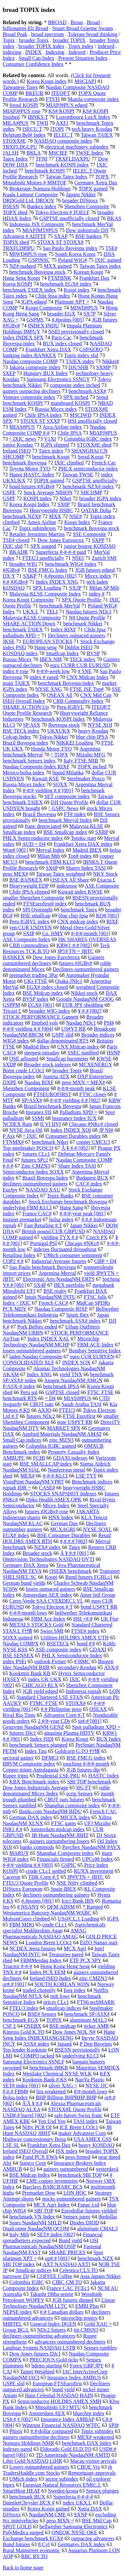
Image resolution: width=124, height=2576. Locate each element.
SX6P (52, 868)
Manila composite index (93, 99)
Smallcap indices (34, 2270)
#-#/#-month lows (28, 1613)
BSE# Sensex (42, 2014)
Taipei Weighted (37, 2371)
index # (96, 594)
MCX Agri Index (51, 2205)
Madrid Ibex (36, 1046)
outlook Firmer (50, 1661)
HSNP (113, 1052)
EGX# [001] (41, 1005)
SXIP (28, 933)
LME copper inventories (52, 2181)
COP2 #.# (13, 1261)
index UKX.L (76, 2502)
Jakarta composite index (35, 367)
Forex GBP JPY (86, 2365)
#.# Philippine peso (61, 1709)
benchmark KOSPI (45, 170)
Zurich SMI (104, 558)
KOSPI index (37, 498)
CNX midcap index (77, 921)
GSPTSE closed (62, 1392)
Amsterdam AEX (46, 2413)
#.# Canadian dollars (61, 2312)
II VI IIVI (50, 1124)
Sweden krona (63, 2491)
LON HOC (75, 2193)
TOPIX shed (16, 242)
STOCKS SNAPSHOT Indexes (63, 1493)
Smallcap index (19, 832)
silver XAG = (63, 2085)
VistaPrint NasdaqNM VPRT (33, 1481)
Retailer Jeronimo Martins (37, 534)
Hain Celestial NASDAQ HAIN (59, 2395)
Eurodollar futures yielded (89, 2210)
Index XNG (39, 1374)
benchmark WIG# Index (71, 564)
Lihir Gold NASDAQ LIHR (32, 2461)
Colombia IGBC (26, 2282)
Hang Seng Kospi (21, 278)
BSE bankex (88, 236)
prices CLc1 (56, 2002)
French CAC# (53, 1303)
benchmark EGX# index (66, 284)
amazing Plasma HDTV (69, 1733)
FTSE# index (85, 1631)
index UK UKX (45, 1679)
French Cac (104, 462)
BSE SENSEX (18, 1655)
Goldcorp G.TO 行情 (77, 1751)
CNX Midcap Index (87, 677)
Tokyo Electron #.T (52, 1607)
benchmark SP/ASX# (86, 2014)
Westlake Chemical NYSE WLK (57, 2073)
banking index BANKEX (29, 355)
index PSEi (14, 1661)
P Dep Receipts (96, 2044)
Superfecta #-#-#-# (73, 2497)
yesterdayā (107, 2169)
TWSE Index (89, 153)
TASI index (85, 2121)
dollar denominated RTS (63, 1041)
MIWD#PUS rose (28, 254)
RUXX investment (93, 1871)
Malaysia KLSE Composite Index (45, 594)
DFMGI (50, 1758)
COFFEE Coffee (54, 2276)
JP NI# (106, 1130)
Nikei (65, 498)
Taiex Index (15, 159)
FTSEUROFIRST (52, 1094)
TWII (42, 123)
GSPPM (11, 1005)
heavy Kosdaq (93, 731)
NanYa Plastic (89, 2079)
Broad (93, 22)
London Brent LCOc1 (48, 1942)
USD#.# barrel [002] (24, 2115)
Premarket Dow (39, 2193)
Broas (76, 22)
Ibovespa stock (64, 725)
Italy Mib (19, 2234)
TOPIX (54, 2020)
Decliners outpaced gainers (76, 635)
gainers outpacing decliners (32, 391)
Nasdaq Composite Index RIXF (36, 766)
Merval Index (50, 850)
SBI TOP (43, 2210)
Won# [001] (15, 850)
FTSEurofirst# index (45, 903)
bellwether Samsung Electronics (73, 2526)
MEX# (27, 1476)
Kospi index (77, 290)
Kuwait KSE (45, 778)
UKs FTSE (35, 981)
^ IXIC (30, 1136)
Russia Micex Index (24, 784)
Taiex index (51, 451)
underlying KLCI (80, 2056)
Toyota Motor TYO (30, 468)
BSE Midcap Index (29, 2175)
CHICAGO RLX (40, 1685)
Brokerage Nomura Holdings (40, 188)
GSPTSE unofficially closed (69, 218)
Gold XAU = (98, 2324)
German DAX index (30, 1817)
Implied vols (44, 1023)
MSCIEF (58, 153)
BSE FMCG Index (47, 570)
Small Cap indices (22, 1440)
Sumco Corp (33, 2163)
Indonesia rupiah (83, 1691)
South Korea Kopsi (75, 254)
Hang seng (45, 647)
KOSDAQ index (20, 653)
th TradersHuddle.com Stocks (57, 2470)
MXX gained (57, 266)
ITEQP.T (60, 93)
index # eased (44, 677)
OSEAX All (59, 695)
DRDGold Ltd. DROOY (28, 200)
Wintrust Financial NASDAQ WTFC (61, 2425)
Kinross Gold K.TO (23, 2032)
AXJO (44, 1410)
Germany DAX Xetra (25, 1565)
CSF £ (9, 2026)
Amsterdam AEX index (47, 1595)
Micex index (98, 576)
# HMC (82, 1661)
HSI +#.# (83, 1619)
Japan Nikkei (84, 1225)
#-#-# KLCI (55, 1476)
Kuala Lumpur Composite (30, 194)
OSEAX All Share (69, 880)
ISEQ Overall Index (24, 701)
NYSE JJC (96, 2085)
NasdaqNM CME (47, 2514)
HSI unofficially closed (92, 421)
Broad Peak (15, 34)
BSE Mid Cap (97, 2520)
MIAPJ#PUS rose (21, 111)
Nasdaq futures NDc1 (89, 611)
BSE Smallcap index (65, 832)
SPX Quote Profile (82, 600)
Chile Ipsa (94, 629)
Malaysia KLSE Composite (32, 617)
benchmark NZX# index (88, 486)
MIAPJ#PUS (103, 433)
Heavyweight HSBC (51, 510)
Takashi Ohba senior (51, 2294)
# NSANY (28, 1907)
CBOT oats (42, 1404)
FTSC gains (63, 1823)
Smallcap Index (62, 653)
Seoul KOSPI (23, 105)
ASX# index (36, 2044)
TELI (52, 611)
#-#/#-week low (53, 671)
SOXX (60, 784)
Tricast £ (12, 1011)
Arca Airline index (62, 427)
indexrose (67, 886)
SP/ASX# (31, 1100)
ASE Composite (102, 886)
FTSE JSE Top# (87, 689)
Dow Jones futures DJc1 (35, 2354)
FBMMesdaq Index (41, 1960)
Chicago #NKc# (82, 1243)
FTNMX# (13, 1142)
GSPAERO (91, 349)
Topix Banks (60, 1195)
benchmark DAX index (86, 2443)
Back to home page (23, 2567)
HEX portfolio (69, 1285)
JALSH (11, 153)
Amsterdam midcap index (57, 1829)
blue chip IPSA (92, 737)
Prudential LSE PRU (58, 1775)
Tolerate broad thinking (92, 34)
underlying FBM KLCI (27, 1207)
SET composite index (67, 796)
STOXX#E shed (94, 445)
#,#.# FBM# (15, 2091)
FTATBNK (59, 278)
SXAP (60, 236)
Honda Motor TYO (51, 749)
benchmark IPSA (61, 1386)
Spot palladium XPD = (96, 1727)
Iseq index (74, 1990)
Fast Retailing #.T (43, 1225)
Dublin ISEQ (79, 647)
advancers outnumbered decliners (70, 2342)
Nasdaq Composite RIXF (61, 1309)
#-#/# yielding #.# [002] (75, 1100)
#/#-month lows (90, 2091)
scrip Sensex (79, 1793)
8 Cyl (44, 2544)
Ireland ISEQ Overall (25, 2151)
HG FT (83, 1787)
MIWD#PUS (84, 308)
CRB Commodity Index (78, 701)
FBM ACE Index (95, 1344)
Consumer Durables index (73, 1136)
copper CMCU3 (93, 1142)
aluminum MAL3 (88, 2020)
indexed (106, 46)
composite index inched (75, 385)
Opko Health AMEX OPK (53, 1499)
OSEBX (32, 2026)
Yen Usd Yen (51, 2121)
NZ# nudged (22, 266)
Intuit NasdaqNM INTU (50, 1297)
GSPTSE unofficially (94, 480)
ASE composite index (58, 1649)
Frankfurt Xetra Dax (49, 2145)
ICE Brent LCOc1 (79, 2127)
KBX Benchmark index (34, 1781)
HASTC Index (103, 1775)
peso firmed (77, 2157)
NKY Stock (105, 874)
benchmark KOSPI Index (58, 719)
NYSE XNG (48, 689)
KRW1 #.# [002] (74, 945)
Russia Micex (17, 659)
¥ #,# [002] (90, 1011)
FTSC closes (92, 1094)
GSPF (9, 498)
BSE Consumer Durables (63, 1535)
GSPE (9, 492)
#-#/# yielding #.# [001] (47, 790)
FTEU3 (67, 1410)
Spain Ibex (77, 1315)
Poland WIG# (72, 260)
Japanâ (64, 2044)
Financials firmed (55, 1859)
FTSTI (53, 99)
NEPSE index (17, 2312)
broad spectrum (47, 34)
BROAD (57, 22)
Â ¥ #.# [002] (76, 1148)
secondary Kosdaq (76, 1667)
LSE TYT (86, 1476)
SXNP (80, 2514)
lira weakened (51, 2091)
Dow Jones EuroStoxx (56, 957)
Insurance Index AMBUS (74, 2377)
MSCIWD (81, 415)
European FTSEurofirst (57, 2383)
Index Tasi (36, 1751)
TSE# (111, 248)
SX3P (75, 588)
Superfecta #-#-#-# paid (61, 552)
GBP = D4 (105, 1261)
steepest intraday (42, 1052)
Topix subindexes (37, 528)
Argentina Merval (57, 1273)
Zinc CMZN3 (35, 1166)
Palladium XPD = (78, 1112)
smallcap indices (63, 2008)
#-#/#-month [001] (90, 933)
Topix (9, 40)
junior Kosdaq (18, 445)
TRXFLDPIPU (19, 248)
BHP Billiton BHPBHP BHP (66, 2097)
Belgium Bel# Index (24, 135)
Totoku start (83, 838)
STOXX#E (14, 141)
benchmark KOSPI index (62, 165)
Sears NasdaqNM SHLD (35, 2222)
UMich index (23, 2479)
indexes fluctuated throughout (65, 1249)
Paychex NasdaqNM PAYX (91, 1847)
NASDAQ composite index (63, 141)
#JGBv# (11, 570)
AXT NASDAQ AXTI (67, 2264)
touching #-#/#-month (86, 1764)
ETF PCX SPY (85, 1960)
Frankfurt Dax (94, 278)
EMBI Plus (87, 2306)
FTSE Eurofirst (79, 1416)
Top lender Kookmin (25, 2050)
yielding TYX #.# (59, 1237)
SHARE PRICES (67, 2252)
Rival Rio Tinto (19, 1715)
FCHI (39, 1458)
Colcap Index (17, 737)
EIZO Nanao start (99, 1942)
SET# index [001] (22, 2085)
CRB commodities (29, 945)
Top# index (80, 856)
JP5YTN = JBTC (75, 951)
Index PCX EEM (47, 1972)
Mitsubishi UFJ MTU (58, 2407)
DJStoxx (12, 2514)
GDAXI (97, 1649)
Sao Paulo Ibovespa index (70, 248)
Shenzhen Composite (86, 206)
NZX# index (47, 1547)
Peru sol (28, 1392)
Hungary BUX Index (45, 373)
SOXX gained (17, 1637)
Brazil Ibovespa (39, 814)
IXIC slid (12, 546)
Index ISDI (42, 1739)
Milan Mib (48, 856)
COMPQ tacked (37, 2056)
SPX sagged (43, 546)
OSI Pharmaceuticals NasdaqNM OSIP (51, 2243)
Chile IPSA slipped (29, 892)
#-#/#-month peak (76, 1088)
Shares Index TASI (86, 868)
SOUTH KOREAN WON (61, 1984)
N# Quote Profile (87, 617)
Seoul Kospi (91, 457)
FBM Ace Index (48, 1619)
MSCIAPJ (85, 81)
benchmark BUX (27, 2497)
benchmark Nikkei (83, 623)
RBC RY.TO (34, 2556)
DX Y (9, 576)
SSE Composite (89, 534)
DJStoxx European (22, 1889)
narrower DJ (16, 2276)
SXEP (9, 373)
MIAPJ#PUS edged (67, 105)
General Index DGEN (53, 2324)
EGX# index (16, 1535)
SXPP (98, 540)
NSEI (78, 558)
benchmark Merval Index (65, 820)
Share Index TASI (77, 1166)
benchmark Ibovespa (25, 462)
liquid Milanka (68, 772)
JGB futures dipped (72, 2300)
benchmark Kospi (50, 457)
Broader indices (97, 1035)
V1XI (50, 439)
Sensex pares (76, 2216)
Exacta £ (106, 880)
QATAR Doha (96, 510)
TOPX (102, 176)
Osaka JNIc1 (68, 981)
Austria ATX (55, 1076)
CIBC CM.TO (67, 2282)
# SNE (85, 671)
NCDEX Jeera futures (32, 1948)
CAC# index (88, 1184)
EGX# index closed (47, 987)
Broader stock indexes (47, 1064)
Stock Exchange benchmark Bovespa (67, 1201)
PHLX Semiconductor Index (72, 1655)
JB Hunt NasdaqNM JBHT (60, 1835)
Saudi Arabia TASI (82, 1404)
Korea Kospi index (46, 81)
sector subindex (61, 2479)
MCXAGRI (62, 1529)
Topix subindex (97, 2431)
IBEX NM (51, 659)
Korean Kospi (88, 272)
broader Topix (34, 40)
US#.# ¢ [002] (18, 2419)
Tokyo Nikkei (53, 737)
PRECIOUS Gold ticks (53, 2359)
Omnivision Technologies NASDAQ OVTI (48, 1559)
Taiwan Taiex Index (66, 176)
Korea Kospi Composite (28, 600)
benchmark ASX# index (75, 1321)
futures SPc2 (34, 1160)
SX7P (89, 313)
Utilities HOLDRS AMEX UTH (74, 1637)
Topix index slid (81, 355)
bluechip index (88, 2413)
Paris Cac (62, 337)
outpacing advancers (92, 2538)
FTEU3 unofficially (43, 558)
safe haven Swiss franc (78, 2115)
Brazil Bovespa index (25, 743)
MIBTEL (12, 2324)
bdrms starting (46, 2365)
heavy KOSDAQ (96, 2145)
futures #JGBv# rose (46, 1511)
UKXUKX (58, 731)
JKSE (9, 641)
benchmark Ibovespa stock (37, 272)
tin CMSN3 (86, 2330)
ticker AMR (96, 2026)
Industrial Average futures (58, 1261)
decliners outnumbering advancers (39, 2336)
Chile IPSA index (43, 415)
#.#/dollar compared (51, 2431)
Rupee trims (15, 1775)
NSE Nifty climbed (77, 1883)
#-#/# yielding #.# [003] (28, 1865)
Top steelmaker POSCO (28, 1148)
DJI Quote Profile (70, 802)
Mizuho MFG (90, 754)
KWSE (104, 1058)
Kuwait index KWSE (80, 892)
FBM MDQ (21, 1924)
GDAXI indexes (70, 1458)
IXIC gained (108, 260)
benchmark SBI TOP (80, 2175)
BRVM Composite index (29, 1764)
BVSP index (35, 999)
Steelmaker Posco (85, 778)
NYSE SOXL (97, 1529)
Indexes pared (17, 2449)
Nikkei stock (84, 993)
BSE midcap (62, 2026)
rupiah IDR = (17, 1487)
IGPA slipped (55, 445)
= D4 (50, 1398)
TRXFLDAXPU (72, 159)
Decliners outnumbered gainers (86, 969)
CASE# (47, 1487)
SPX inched (75, 397)
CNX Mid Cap (95, 695)
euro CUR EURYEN (92, 1356)
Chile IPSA (69, 433)
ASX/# (111, 1667)
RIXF (112, 921)
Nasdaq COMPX (21, 1643)
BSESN (11, 206)
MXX (55, 516)
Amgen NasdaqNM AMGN (73, 1380)
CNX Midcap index (78, 1046)
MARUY (19, 1853)
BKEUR (34, 93)
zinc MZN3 (61, 1440)
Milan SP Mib (104, 588)
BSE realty (54, 1291)
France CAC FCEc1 (68, 2288)
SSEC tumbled (83, 1052)
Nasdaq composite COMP (30, 361)
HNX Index (60, 1517)
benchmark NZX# (22, 516)
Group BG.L (16, 2330)
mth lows (60, 1996)
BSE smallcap (35, 915)
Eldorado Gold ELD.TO (65, 2449)
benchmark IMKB (48, 2067)
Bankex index (41, 206)
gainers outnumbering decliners (36, 2437)
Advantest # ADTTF (24, 236)
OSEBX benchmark (70, 1571)
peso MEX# (15, 874)
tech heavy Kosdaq (92, 129)
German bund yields (24, 1583)
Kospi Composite (43, 308)
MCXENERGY (95, 1064)
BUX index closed (62, 343)
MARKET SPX (63, 1428)
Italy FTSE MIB (80, 760)
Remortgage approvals (92, 2473)
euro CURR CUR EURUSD (80, 665)
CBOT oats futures (64, 1799)
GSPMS (35, 319)
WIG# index (16, 1041)
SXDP (9, 1064)
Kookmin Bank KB (29, 1673)
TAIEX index (79, 361)
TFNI (41, 159)
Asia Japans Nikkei (100, 2276)
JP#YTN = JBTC (85, 1877)
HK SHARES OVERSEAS (87, 939)
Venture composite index (29, 397)
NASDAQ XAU (42, 1189)
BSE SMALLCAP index (46, 1464)
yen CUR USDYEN (30, 927)
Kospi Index (77, 522)
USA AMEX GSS (93, 2139)
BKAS (114, 218)
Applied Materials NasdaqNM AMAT (62, 1434)
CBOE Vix (88, 2467)
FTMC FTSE (43, 1703)
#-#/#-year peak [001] (83, 1213)
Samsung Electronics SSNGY (58, 379)
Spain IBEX (63, 1889)
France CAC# (37, 1213)
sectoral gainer (18, 1758)
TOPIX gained (48, 480)
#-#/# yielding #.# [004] (28, 1029)
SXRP (101, 832)
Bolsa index (15, 2097)
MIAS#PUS (22, 427)
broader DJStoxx (80, 200)
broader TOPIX (69, 40)
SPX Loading (47, 588)
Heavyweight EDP (29, 886)
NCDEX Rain (17, 1124)
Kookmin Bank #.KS (44, 2079)
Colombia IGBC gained (51, 1446)
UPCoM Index (97, 1859)
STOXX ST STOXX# (60, 242)
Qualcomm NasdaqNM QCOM (36, 2228)
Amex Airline (42, 522)
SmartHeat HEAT (21, 2491)
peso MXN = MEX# (83, 1082)
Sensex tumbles (100, 2348)
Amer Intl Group (97, 1595)
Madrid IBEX (87, 850)
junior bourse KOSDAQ (90, 546)
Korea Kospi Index (29, 504)
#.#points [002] (60, 576)
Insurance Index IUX (74, 1118)
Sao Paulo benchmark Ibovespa (42, 1267)
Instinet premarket (22, 1219)
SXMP (103, 367)
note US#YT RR (74, 1422)
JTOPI (57, 129)
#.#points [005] (68, 319)
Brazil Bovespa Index (45, 1178)
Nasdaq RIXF (39, 1082)
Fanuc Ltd (88, 2205)
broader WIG (23, 564)
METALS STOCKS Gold (36, 1625)
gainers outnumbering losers (59, 1841)
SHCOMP (91, 492)
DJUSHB (78, 367)
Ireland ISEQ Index (50, 1978)
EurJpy (10, 1189)
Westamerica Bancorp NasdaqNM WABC (47, 1913)
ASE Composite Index (26, 939)
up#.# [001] (57, 2258)
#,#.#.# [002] (73, 1541)
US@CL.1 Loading (78, 1918)
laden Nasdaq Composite (35, 1356)
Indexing (55, 52)
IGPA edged (34, 302)
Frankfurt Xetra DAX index (83, 844)
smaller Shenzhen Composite (33, 897)
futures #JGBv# (75, 963)
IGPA (113, 1918)
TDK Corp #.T (43, 1877)
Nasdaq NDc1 (81, 1023)
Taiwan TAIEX (97, 135)
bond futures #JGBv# (32, 486)
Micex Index (56, 1505)
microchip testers (79, 2318)
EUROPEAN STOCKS (47, 641)
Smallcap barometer (67, 1058)
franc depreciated (43, 826)
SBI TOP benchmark (89, 1781)
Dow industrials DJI (87, 230)
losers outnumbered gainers (32, 1350)
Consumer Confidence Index (33, 64)
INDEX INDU (43, 325)
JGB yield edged (40, 1691)
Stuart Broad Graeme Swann (82, 28)
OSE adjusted (23, 1058)
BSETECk (58, 1643)
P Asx (9, 1136)
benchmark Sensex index (29, 760)
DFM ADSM (61, 1907)
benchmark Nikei (50, 1142)
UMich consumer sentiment (72, 1255)
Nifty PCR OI (37, 2127)
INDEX (33, 52)
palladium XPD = (21, 635)
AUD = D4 (34, 844)
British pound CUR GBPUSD (53, 1231)
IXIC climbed (69, 462)
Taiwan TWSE (77, 474)
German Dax (64, 1523)
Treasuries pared (66, 1954)
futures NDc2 (40, 1416)
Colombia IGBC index (88, 439)
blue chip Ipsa (73, 915)
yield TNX (71, 1374)
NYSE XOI (100, 725)
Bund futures (16, 2544)
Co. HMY (52, 933)
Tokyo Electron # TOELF (62, 212)
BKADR (18, 552)
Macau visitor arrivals (93, 2461)
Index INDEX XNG (57, 582)
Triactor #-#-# (17, 1966)
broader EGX (61, 313)
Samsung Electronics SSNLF (33, 2062)
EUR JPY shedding (82, 1005)
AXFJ (62, 123)
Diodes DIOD (84, 2222)
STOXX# (75, 1703)
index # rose (15, 671)
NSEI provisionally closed (76, 331)
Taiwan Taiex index (100, 266)
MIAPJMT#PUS (40, 230)
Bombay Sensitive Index (95, 1350)
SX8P (64, 504)
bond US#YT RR (99, 1607)
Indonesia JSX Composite (36, 224)
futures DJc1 (22, 1733)
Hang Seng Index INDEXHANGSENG (59, 2035)
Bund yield (70, 2240)
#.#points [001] (37, 1901)
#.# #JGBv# (15, 582)
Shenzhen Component (26, 1088)
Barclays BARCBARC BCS (52, 2187)
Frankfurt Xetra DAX (48, 349)
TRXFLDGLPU (20, 147)
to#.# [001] (90, 1721)
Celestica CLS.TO (78, 2270)
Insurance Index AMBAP (67, 2419)
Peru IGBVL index (29, 921)
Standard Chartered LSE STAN (50, 1697)
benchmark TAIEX (23, 629)
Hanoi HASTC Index (31, 474)
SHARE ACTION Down (29, 623)
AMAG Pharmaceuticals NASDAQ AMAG (44, 1933)
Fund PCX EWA (40, 2157)
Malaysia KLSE (86, 826)
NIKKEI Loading (74, 743)
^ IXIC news (22, 439)
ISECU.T (32, 129)
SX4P (40, 1285)
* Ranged (93, 1907)
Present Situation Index (82, 58)
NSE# (75, 516)
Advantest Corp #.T (64, 1715)
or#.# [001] (14, 1984)
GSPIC (68, 1865)
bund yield (63, 2389)
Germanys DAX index (81, 2544)
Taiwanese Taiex (20, 87)
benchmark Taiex (79, 909)
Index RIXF (63, 629)
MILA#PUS (15, 123)
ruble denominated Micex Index (56, 1790)
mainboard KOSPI (70, 403)
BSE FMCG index (85, 1758)
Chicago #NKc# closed (93, 1124)
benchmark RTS (20, 1398)
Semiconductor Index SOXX (33, 1172)
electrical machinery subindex (76, 147)
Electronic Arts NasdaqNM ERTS (58, 1279)
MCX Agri (74, 1948)
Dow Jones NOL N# (74, 2032)
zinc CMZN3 (93, 1978)
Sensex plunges (102, 2491)
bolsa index (61, 1219)
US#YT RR (73, 1029)
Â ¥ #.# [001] (74, 1553)
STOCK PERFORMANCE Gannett (40, 1017)
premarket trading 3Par (33, 975)
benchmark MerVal (59, 605)
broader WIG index (49, 1011)
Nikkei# (110, 361)
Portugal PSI (43, 1243)
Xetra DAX (90, 2508)
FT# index (75, 814)
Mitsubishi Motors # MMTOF (34, 182)
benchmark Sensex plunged (38, 1745)
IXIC (74, 1679)
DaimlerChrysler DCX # (29, 2502)
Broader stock (37, 1553)
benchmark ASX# (87, 391)
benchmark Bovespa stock (91, 528)
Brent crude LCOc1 (23, 1070)
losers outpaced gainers (50, 1589)
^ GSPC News (63, 808)
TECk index (82, 659)
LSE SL (11, 2145)
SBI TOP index (19, 2264)
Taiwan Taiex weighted (60, 874)
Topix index (81, 46)
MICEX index (75, 1817)
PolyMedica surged (23, 2532)
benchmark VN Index (32, 2216)
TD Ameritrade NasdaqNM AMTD (73, 2455)
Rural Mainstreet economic (31, 2550)
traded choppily (39, 1990)
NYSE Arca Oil (25, 1130)
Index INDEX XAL (48, 1338)
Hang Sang (71, 1207)
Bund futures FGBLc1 (88, 1577)
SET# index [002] (56, 2234)
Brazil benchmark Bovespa (52, 1106)
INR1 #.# (12, 1829)
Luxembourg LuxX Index (83, 117)
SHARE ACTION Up (26, 707)
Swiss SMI (51, 1631)
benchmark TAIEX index (29, 290)
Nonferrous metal (66, 1470)
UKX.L (30, 611)
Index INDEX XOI (70, 1130)
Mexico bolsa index (23, 772)
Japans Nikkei (81, 194)
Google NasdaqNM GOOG (85, 999)
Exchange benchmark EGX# (33, 2538)
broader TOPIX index (41, 46)
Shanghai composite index (72, 1805)
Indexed (77, 52)
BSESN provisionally (77, 2050)
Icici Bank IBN (78, 1901)
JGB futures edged (95, 570)
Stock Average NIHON (47, 492)
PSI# (109, 1023)
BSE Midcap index (42, 993)
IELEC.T (63, 135)
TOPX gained (92, 188)
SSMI (38, 1118)
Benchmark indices (92, 1481)
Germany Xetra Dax (95, 182)
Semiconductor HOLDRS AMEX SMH (59, 2401)
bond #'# (86, 1643)
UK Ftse (109, 1619)
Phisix (15, 2431)
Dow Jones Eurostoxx (60, 540)
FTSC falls (95, 1297)
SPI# (113, 2425)
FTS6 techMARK (96, 2002)
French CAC (103, 1811)
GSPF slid (62, 1035)
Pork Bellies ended (37, 1327)
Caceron (11, 1877)
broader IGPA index (100, 498)
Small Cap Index (36, 58)
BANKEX (14, 957)
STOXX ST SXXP (40, 421)
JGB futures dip (83, 1770)
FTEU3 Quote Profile (26, 1883)
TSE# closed (16, 540)
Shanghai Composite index (65, 1853)
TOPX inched (91, 766)
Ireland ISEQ (17, 451)
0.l (32, 2169)
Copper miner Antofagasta (31, 1770)
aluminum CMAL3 (97, 2228)
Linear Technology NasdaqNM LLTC (59, 2303)
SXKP (29, 576)
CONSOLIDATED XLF (28, 1362)
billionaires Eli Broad (25, 28)
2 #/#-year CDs (54, 1721)
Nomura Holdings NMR (28, 2443)
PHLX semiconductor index (88, 468)
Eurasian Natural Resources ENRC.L (61, 2485)
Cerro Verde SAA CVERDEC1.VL (46, 1601)
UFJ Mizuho (97, 1823)
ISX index (66, 2151)
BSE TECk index (21, 731)
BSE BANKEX (25, 880)
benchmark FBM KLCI (50, 862)
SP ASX (31, 725)
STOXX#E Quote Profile (74, 2109)
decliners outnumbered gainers (35, 1184)
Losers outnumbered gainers (39, 2467)
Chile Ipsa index (52, 296)
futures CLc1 (36, 1154)
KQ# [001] (107, 915)
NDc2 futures (51, 2330)
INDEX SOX (76, 1362)
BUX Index (109, 1739)
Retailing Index (19, 1255)
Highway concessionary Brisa (34, 2139)
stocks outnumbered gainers (71, 2199)
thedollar (107, 2216)
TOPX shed (15, 212)
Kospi (51, 1577)
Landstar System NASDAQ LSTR (39, 2348)
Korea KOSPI (17, 284)
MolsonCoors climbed (26, 1918)
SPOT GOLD (17, 2526)
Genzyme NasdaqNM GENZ (33, 1727)
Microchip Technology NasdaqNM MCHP (51, 1341)
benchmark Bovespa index (66, 683)
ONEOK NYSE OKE (75, 2532)
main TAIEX (16, 683)
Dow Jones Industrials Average (35, 1787)
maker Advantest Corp (82, 2133)
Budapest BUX (92, 1178)
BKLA (33, 153)
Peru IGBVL (70, 707)
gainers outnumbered (65, 2169)
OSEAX (98, 1709)
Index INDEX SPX (23, 337)
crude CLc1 (54, 1924)
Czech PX (96, 1237)
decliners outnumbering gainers (55, 1895)
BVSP (93, 653)
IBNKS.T (38, 117)
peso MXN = (60, 2520)
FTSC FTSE (100, 1392)
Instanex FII (39, 1112)
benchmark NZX (95, 2258)
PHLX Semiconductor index (33, 838)
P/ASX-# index (19, 1386)
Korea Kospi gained (48, 2508)
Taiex (74, 1547)
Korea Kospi (75, 1739)
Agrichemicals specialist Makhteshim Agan (54, 1927)
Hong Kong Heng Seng (65, 1966)
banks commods (37, 1847)
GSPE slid (13, 2383)
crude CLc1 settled (46, 1871)
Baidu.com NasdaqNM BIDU (50, 1811)
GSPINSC (39, 260)
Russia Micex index (56, 409)
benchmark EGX (20, 2020)
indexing (12, 52)
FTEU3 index (23, 2008)
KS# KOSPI (61, 111)
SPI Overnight (37, 909)
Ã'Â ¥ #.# (32, 2103)
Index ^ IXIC (17, 1303)
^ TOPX (59, 754)
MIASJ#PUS (77, 1398)
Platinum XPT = (72, 302)
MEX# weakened (95, 2437)
